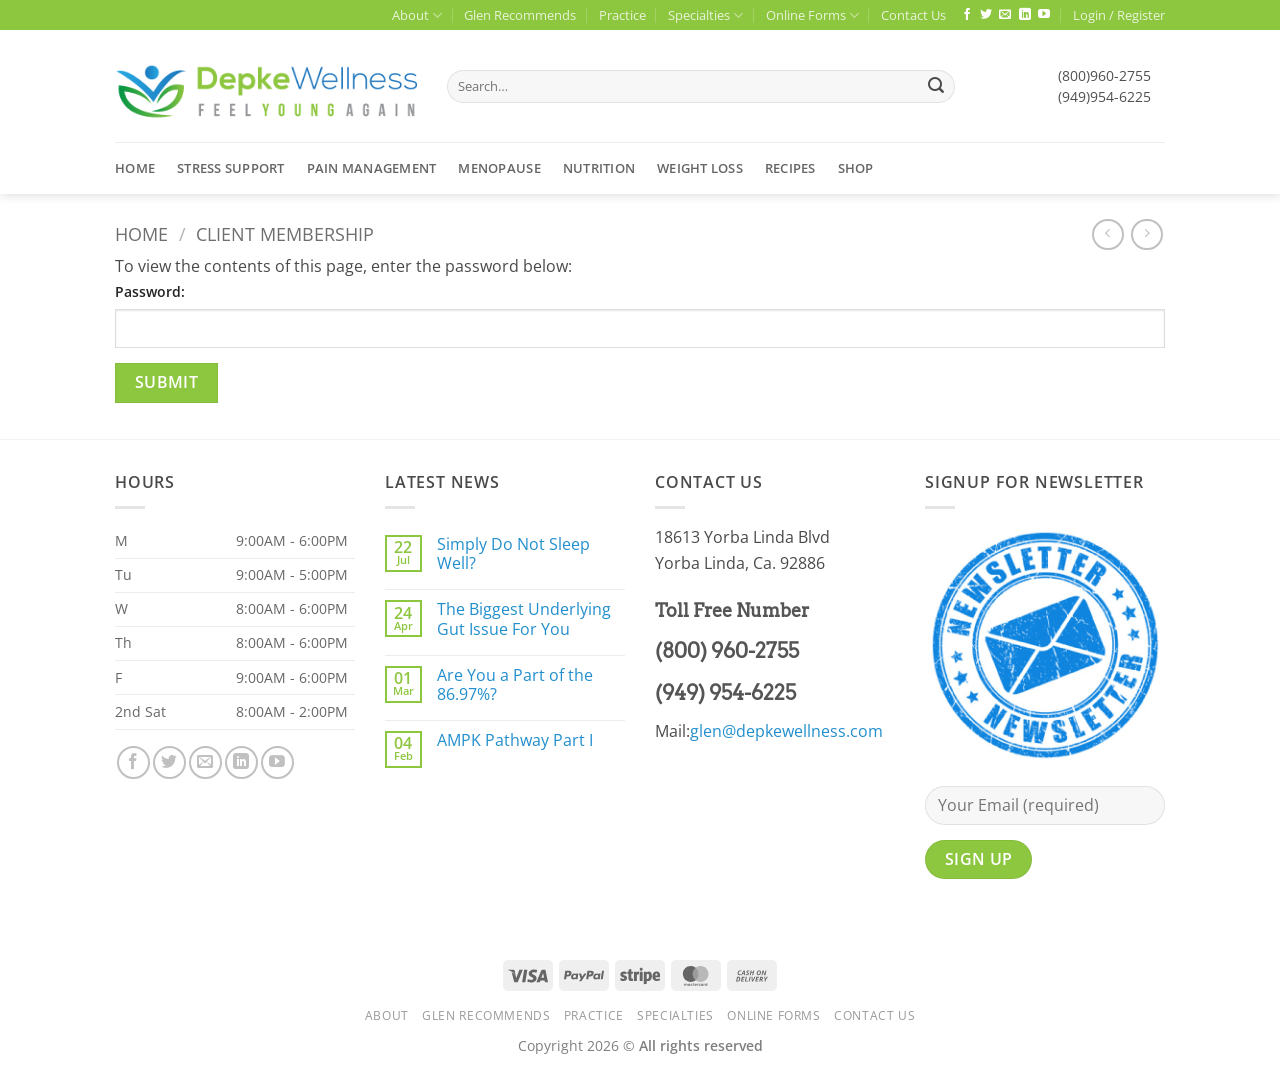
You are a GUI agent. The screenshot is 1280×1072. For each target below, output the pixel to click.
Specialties (705, 15)
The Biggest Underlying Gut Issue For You (524, 619)
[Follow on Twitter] (986, 15)
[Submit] (936, 87)
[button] (1119, 15)
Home (135, 168)
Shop (856, 168)
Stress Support (231, 168)
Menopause (499, 168)
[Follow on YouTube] (1044, 15)
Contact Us (913, 15)
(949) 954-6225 (725, 693)
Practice (622, 15)
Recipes (790, 168)
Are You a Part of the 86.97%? (515, 685)
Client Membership (285, 233)
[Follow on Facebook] (967, 15)
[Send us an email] (1005, 15)
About (417, 15)
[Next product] (1107, 234)
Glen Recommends (520, 15)
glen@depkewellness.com (786, 731)
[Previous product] (1146, 234)
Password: (150, 291)
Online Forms (812, 15)
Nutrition (599, 168)
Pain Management (372, 168)
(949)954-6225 (1104, 96)
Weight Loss (700, 168)
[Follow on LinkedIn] (1025, 15)
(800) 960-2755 (727, 651)
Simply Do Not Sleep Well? (513, 554)
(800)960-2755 (1104, 75)
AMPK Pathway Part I (515, 740)
